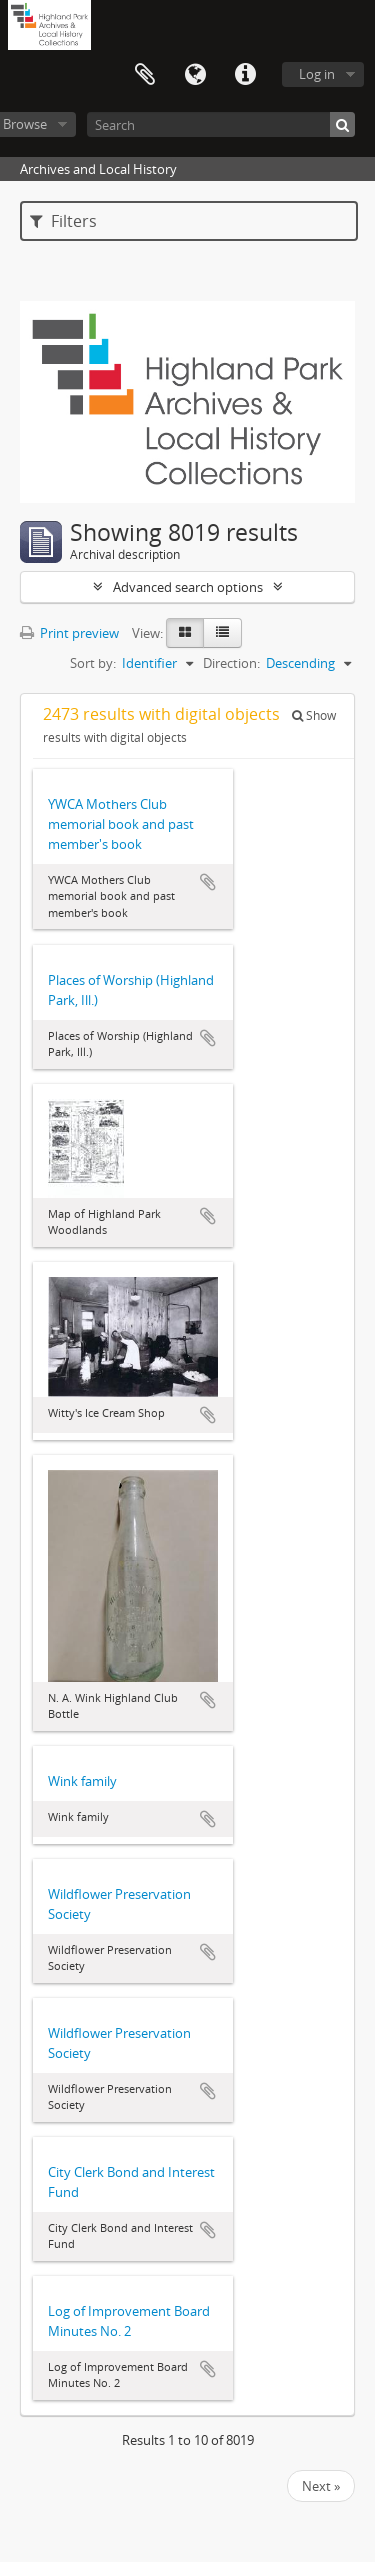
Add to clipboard (208, 882)
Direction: (231, 663)
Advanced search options (188, 587)
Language (195, 75)
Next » (321, 2486)
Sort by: (93, 663)
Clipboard (145, 75)
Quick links (245, 75)
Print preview (69, 633)
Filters (63, 221)
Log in (317, 74)
